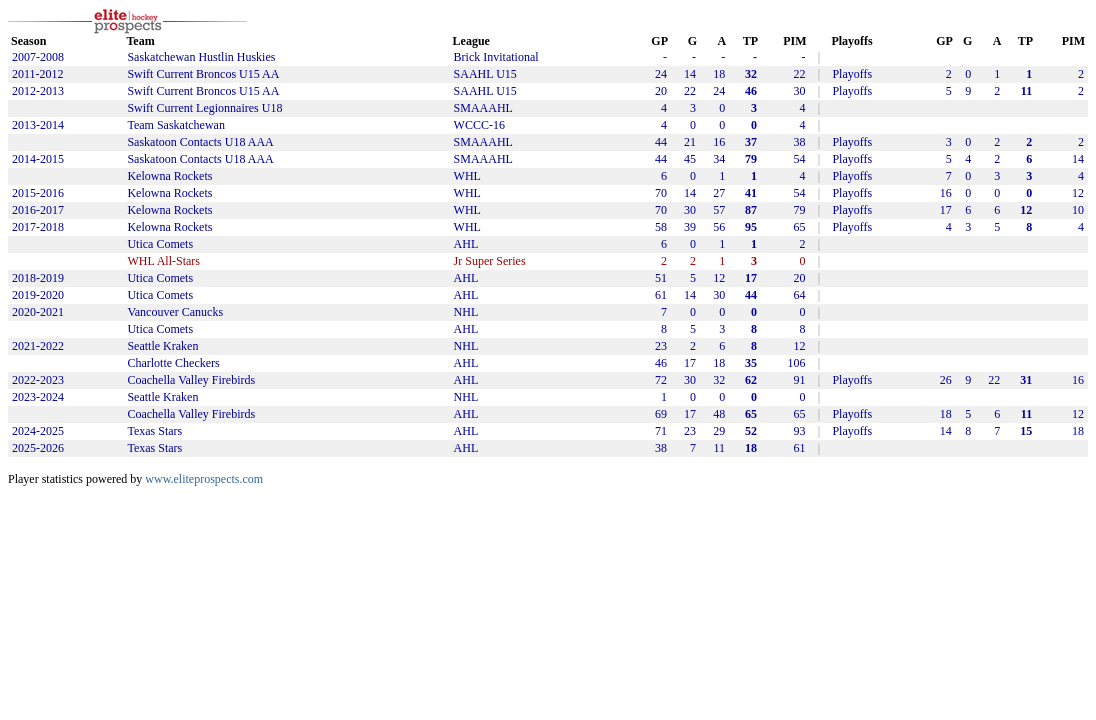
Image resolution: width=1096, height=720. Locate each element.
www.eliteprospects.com (204, 479)
